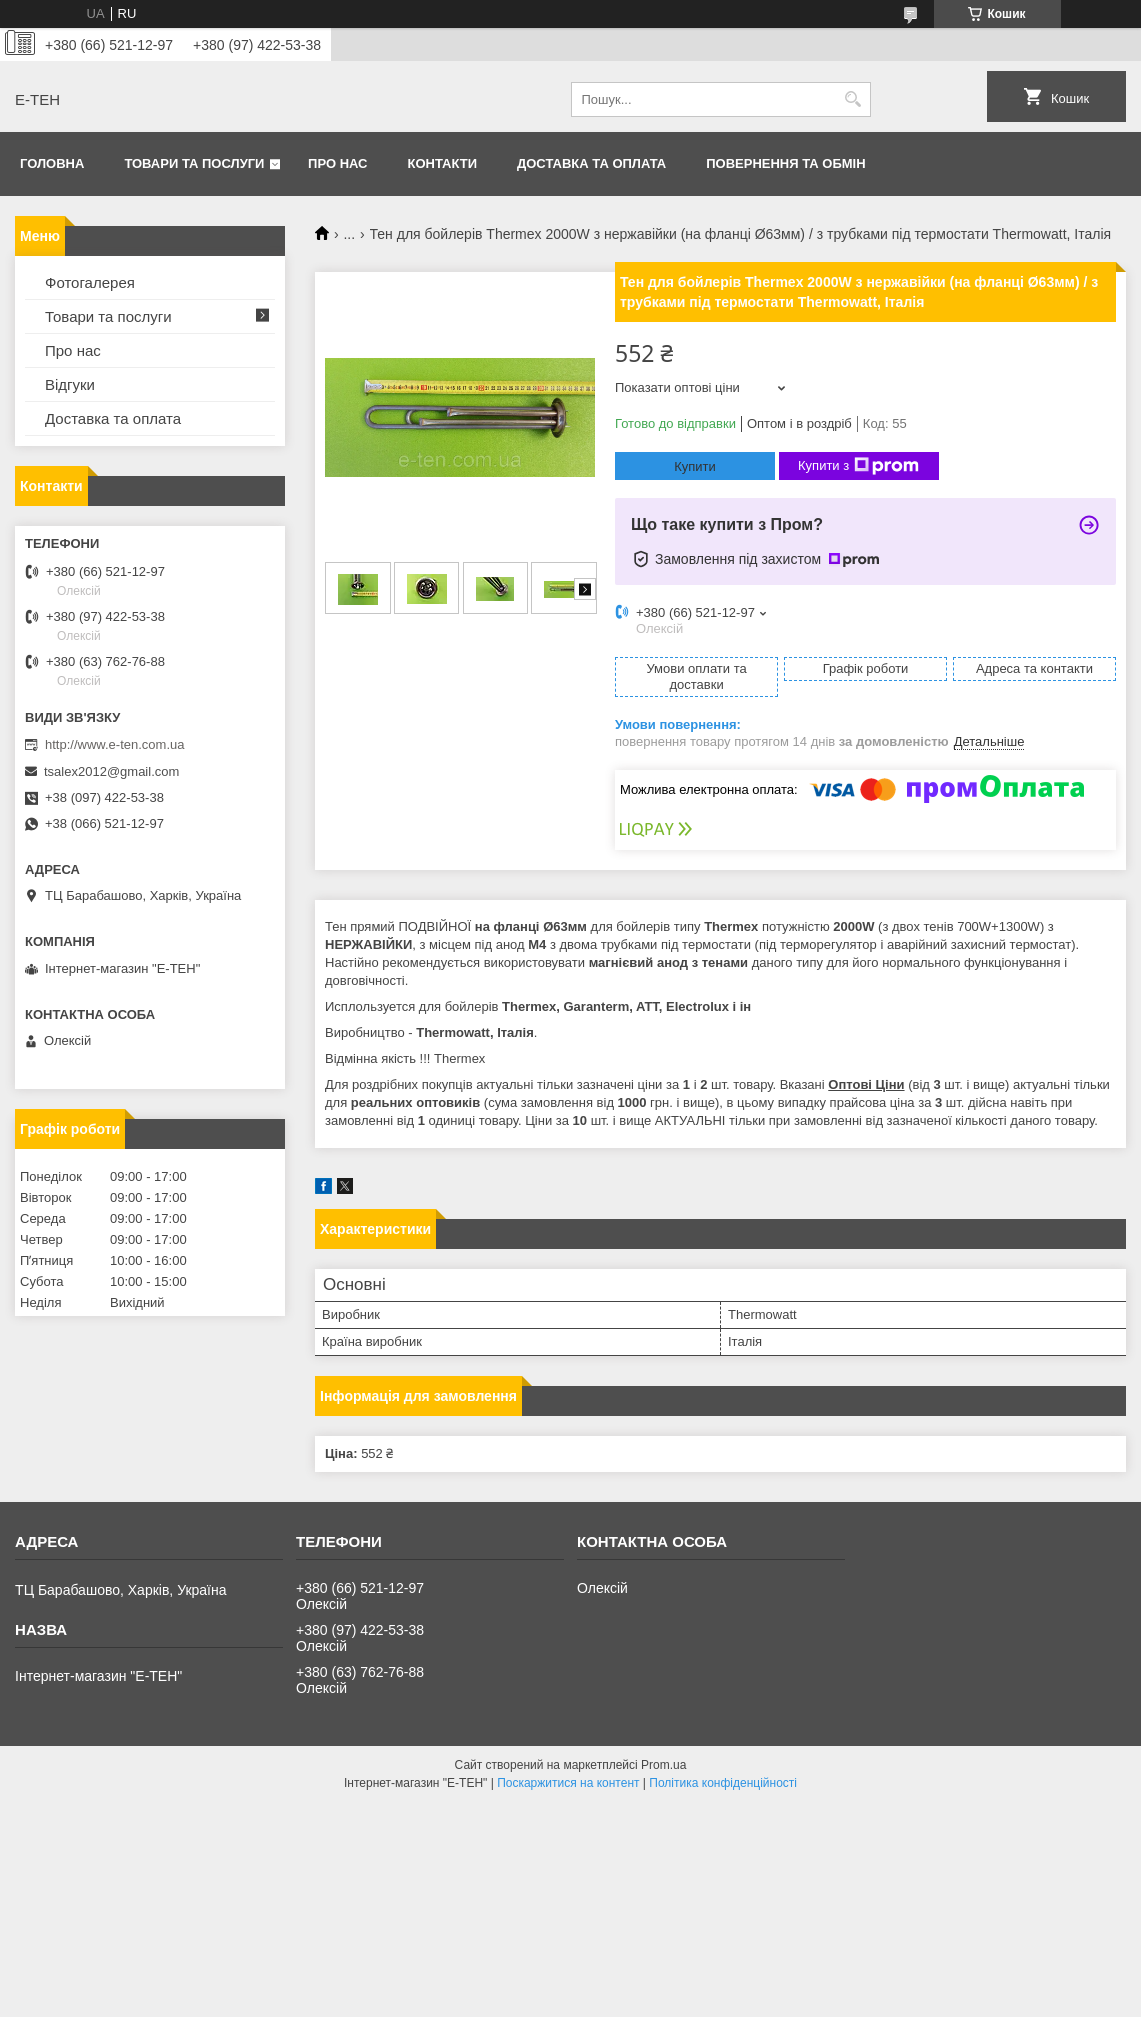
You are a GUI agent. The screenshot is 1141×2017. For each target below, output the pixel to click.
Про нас (337, 163)
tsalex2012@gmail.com (111, 771)
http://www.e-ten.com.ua (114, 744)
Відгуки (70, 384)
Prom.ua (663, 1765)
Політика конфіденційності (723, 1783)
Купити (695, 466)
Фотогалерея (90, 282)
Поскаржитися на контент (568, 1783)
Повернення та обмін (785, 163)
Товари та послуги (194, 163)
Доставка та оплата (591, 163)
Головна (52, 163)
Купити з (858, 466)
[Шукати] (853, 99)
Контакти (443, 163)
